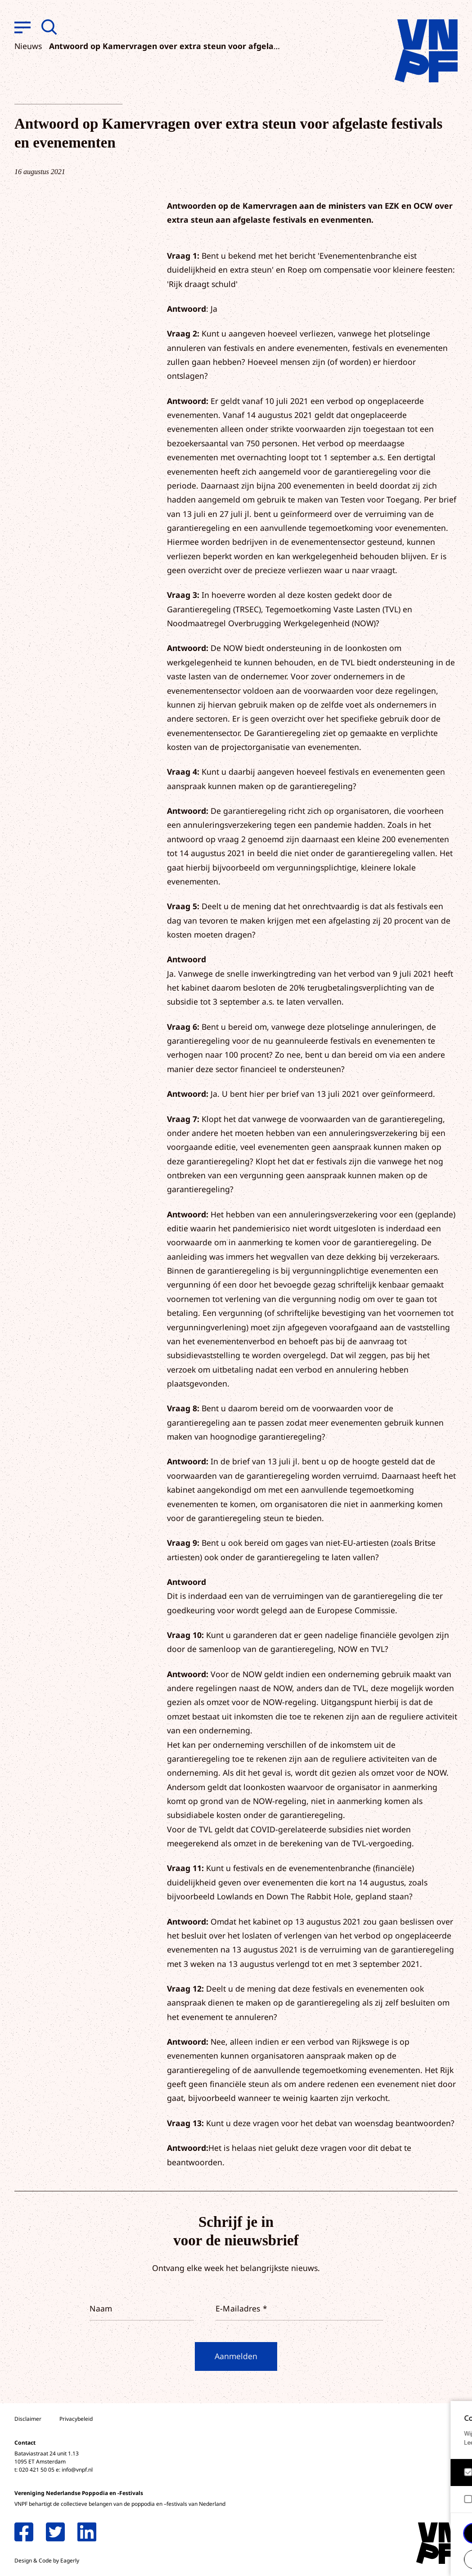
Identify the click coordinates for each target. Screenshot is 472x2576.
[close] (458, 2417)
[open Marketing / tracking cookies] (457, 2500)
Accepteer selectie (395, 2559)
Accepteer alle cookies (395, 2533)
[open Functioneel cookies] (457, 2473)
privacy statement (428, 2443)
